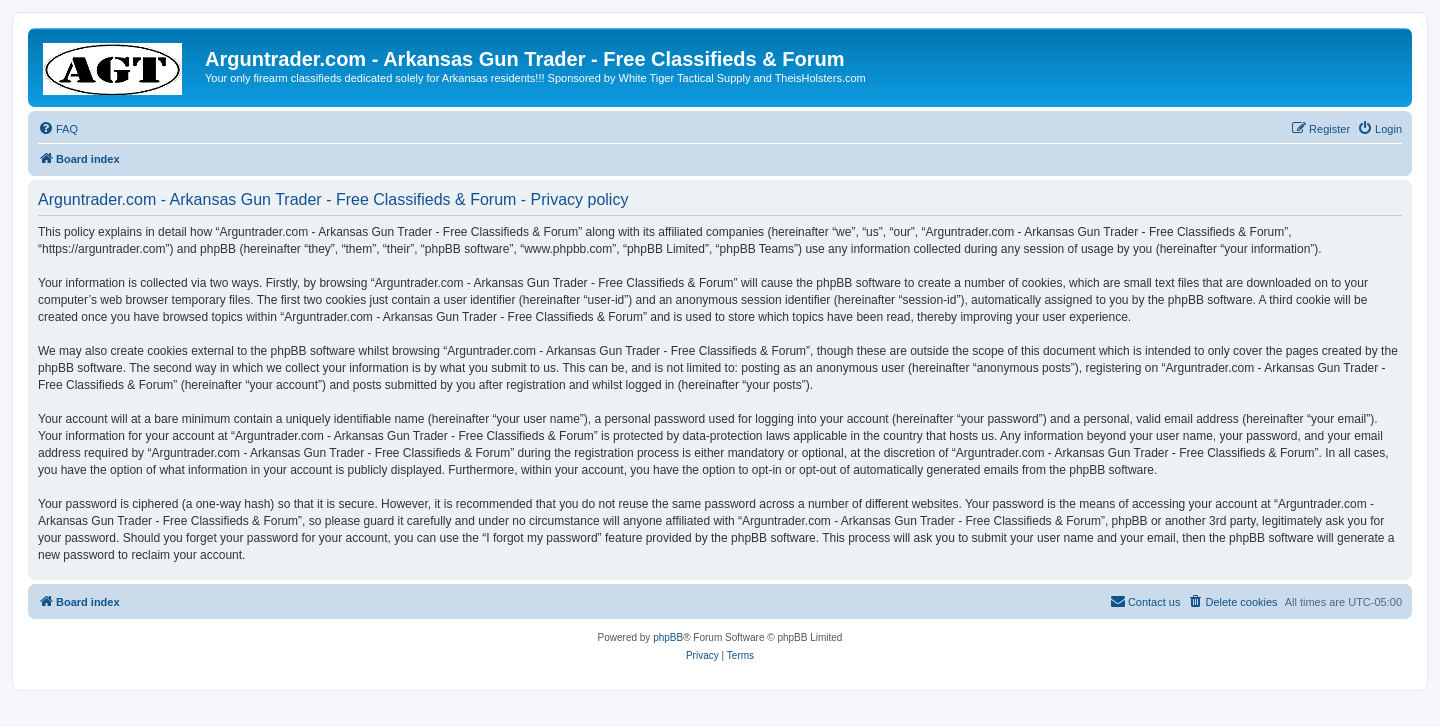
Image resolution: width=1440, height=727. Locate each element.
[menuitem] (58, 129)
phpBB (668, 637)
